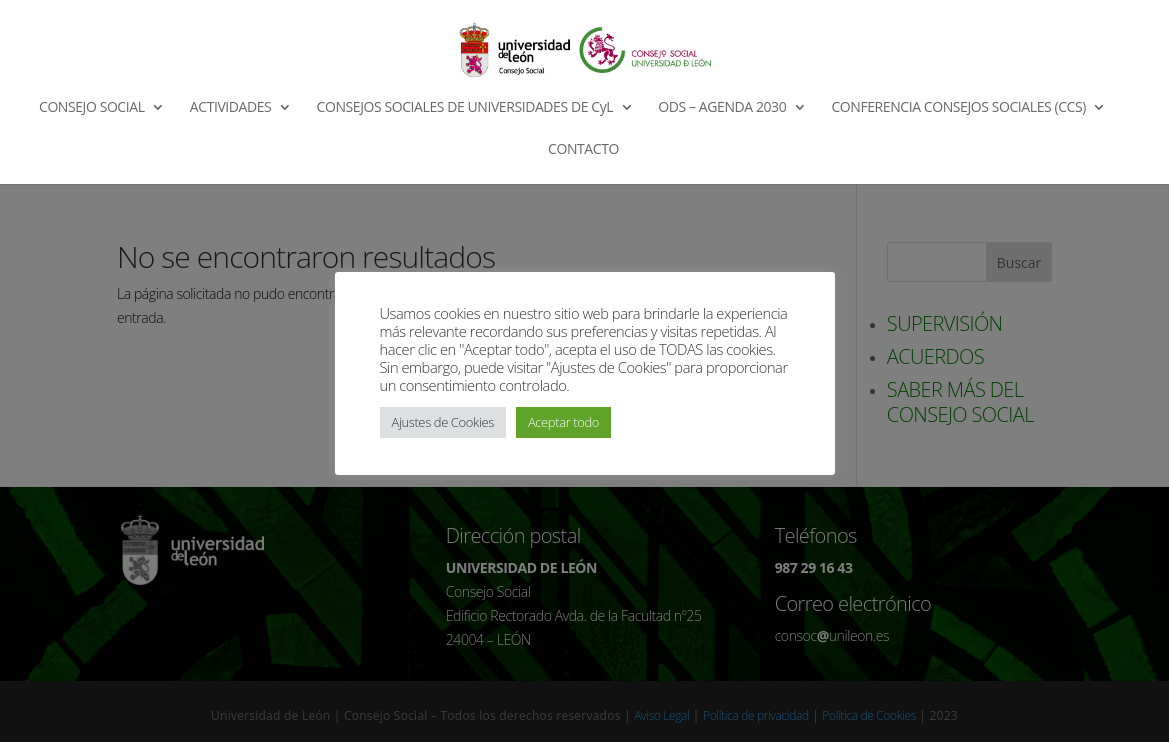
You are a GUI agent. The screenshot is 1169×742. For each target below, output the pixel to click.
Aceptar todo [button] (563, 422)
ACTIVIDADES (231, 108)
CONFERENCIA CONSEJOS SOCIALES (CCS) (958, 108)
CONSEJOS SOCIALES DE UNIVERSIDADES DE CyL (465, 108)
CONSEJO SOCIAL (92, 108)
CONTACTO (583, 150)
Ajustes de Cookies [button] (443, 422)
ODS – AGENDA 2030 (722, 108)
